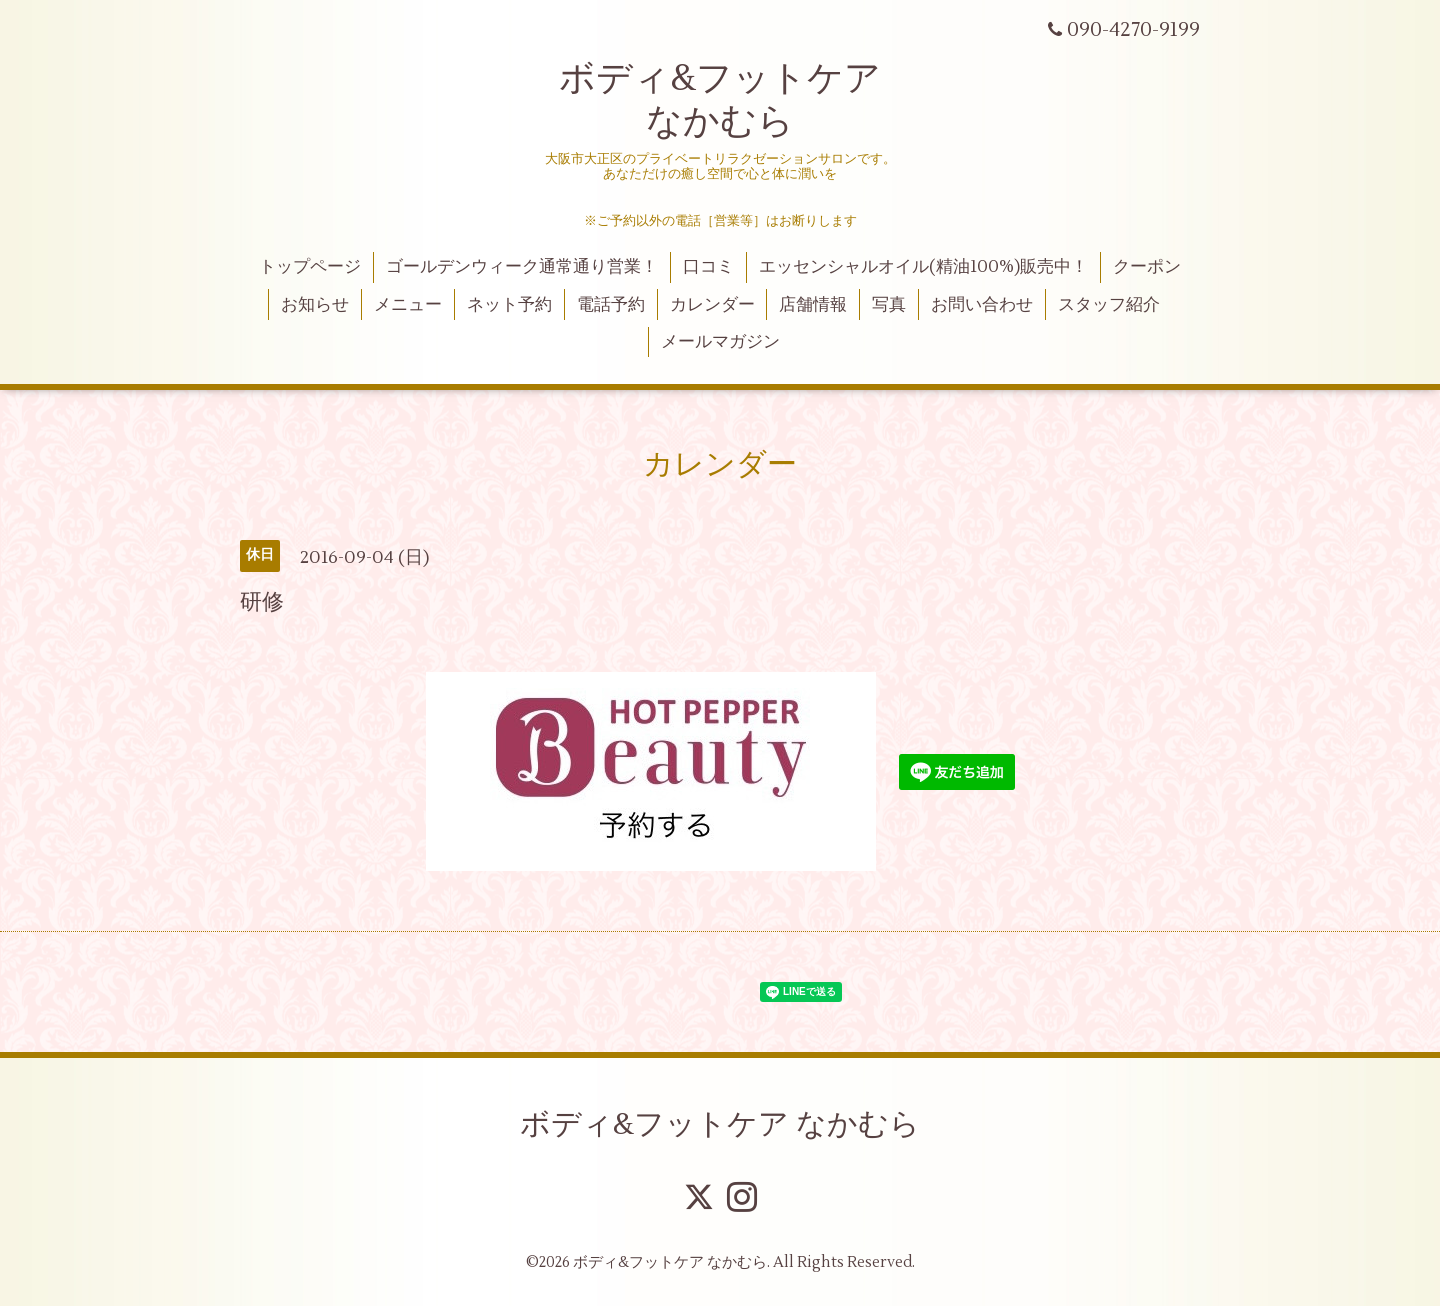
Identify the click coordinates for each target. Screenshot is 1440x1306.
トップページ (310, 267)
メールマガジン (720, 342)
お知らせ (315, 305)
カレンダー (712, 305)
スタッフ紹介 (1109, 305)
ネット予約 (509, 305)
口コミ (708, 267)
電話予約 (611, 305)
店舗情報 (813, 305)
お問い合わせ (982, 305)
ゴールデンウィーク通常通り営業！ (522, 267)
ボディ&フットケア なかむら (720, 100)
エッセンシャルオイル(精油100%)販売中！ (923, 267)
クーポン (1147, 267)
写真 (889, 305)
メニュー (408, 305)
